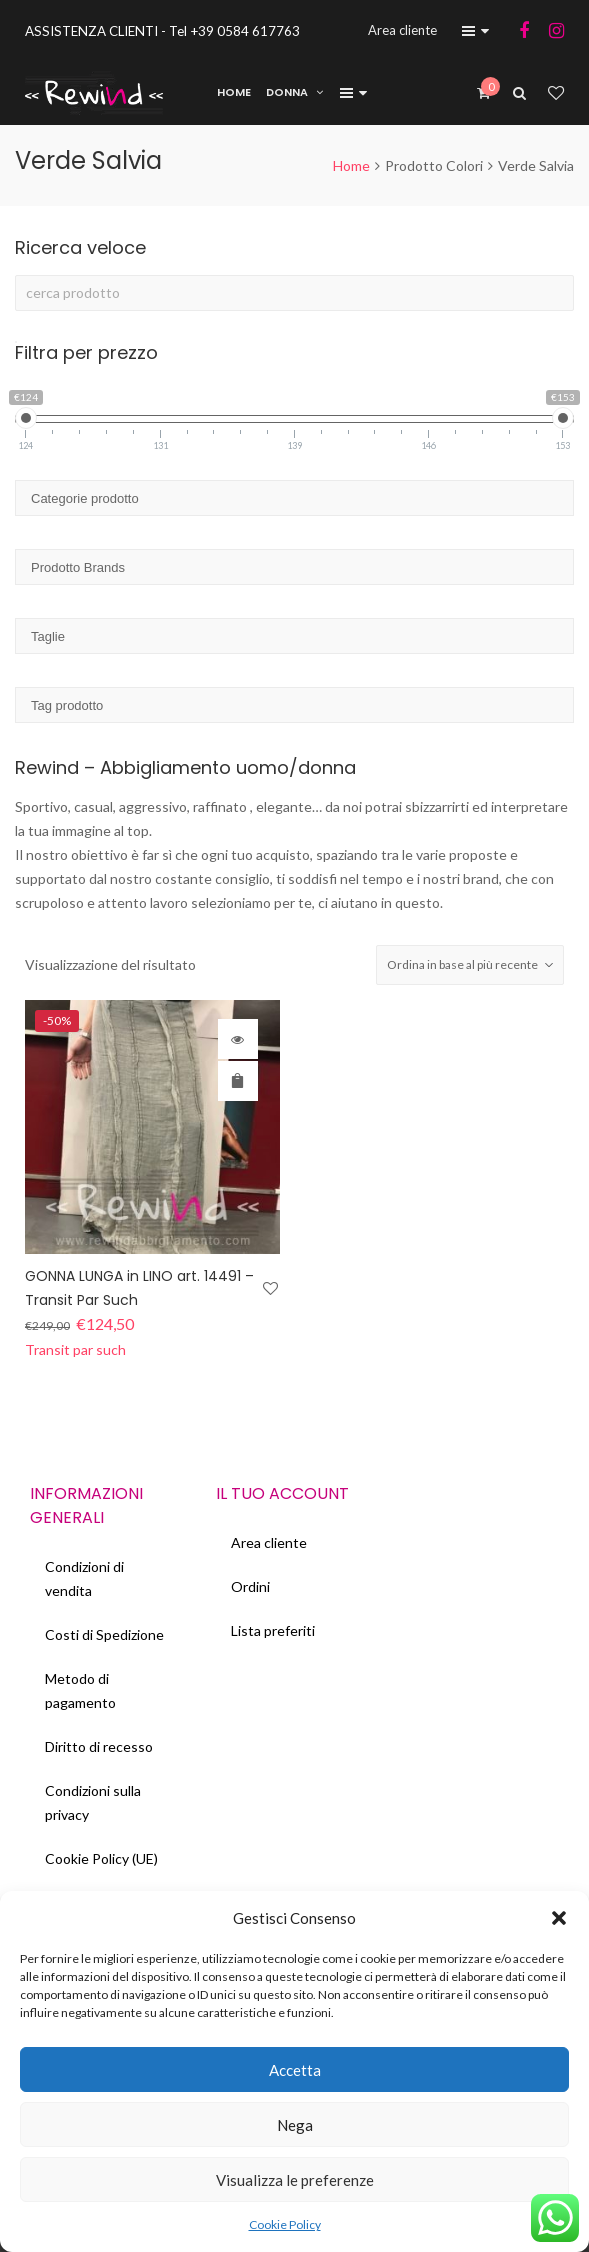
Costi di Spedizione (104, 1634)
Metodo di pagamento (80, 1690)
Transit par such (75, 1349)
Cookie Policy (285, 2224)
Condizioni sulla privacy (93, 1802)
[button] (559, 1918)
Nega (295, 2125)
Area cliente (269, 1542)
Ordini (250, 1586)
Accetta (295, 2070)
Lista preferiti (273, 1630)
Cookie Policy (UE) (101, 1858)
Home (351, 165)
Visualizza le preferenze (295, 2180)
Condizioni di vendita (84, 1578)
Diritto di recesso (99, 1746)
